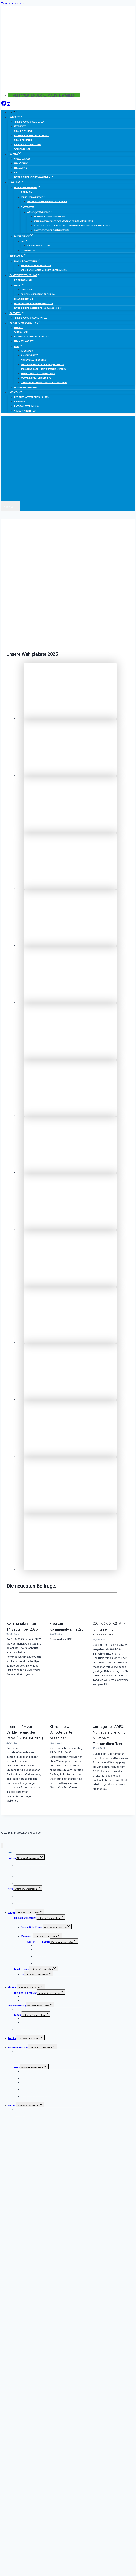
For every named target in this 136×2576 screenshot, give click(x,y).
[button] (68, 636)
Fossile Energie (21, 1969)
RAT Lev (12, 1858)
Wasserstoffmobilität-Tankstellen (51, 230)
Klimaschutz (20, 168)
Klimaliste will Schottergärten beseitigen (62, 1732)
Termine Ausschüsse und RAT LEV (30, 318)
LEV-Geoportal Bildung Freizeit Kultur (33, 303)
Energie (11, 1912)
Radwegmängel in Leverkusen (36, 266)
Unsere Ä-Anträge (23, 131)
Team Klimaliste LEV (18, 2047)
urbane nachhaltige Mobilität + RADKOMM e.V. (44, 270)
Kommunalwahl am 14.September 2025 (22, 1626)
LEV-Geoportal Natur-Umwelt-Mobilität (34, 177)
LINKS (17, 2067)
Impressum (19, 402)
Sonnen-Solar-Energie (32, 1927)
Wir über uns (20, 332)
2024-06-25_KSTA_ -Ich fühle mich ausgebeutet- (109, 1629)
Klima (10, 1889)
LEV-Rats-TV (20, 126)
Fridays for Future (23, 299)
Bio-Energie (26, 192)
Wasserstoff (27, 1936)
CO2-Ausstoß (28, 250)
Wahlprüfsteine (22, 149)
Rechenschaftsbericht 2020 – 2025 (31, 135)
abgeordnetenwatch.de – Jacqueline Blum (42, 365)
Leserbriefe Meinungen (25, 387)
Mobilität (12, 1987)
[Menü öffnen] (10, 506)
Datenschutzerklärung (26, 406)
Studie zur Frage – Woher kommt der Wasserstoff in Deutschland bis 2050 (72, 226)
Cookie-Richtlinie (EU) (25, 411)
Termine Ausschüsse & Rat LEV (29, 122)
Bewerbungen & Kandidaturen (36, 378)
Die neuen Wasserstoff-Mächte (49, 217)
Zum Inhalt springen (13, 3)
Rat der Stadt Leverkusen (27, 144)
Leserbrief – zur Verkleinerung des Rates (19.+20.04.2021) (24, 1732)
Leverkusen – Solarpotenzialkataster (47, 202)
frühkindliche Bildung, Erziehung (38, 294)
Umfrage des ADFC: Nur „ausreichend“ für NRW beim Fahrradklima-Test (110, 1735)
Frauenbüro (27, 290)
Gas (22, 1974)
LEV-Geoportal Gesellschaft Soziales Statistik (38, 308)
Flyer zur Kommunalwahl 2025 (66, 1626)
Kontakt (18, 327)
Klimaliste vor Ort (23, 341)
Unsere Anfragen (23, 140)
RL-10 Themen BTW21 (31, 355)
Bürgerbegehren (23, 280)
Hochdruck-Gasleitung (38, 246)
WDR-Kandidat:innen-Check (34, 360)
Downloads (27, 351)
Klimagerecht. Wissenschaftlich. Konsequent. (44, 383)
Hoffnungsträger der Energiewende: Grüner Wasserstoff (63, 221)
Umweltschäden (22, 159)
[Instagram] (8, 105)
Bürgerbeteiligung (17, 2005)
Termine (12, 2038)
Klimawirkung (21, 163)
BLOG (12, 112)
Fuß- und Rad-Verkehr (25, 1993)
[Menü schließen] (2, 1845)
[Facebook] (3, 105)
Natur (17, 172)
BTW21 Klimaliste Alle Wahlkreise (38, 374)
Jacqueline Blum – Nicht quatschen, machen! (43, 369)
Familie (17, 2015)
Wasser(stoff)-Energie (38, 1942)
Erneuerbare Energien (25, 1918)
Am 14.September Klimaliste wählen (44, 95)
